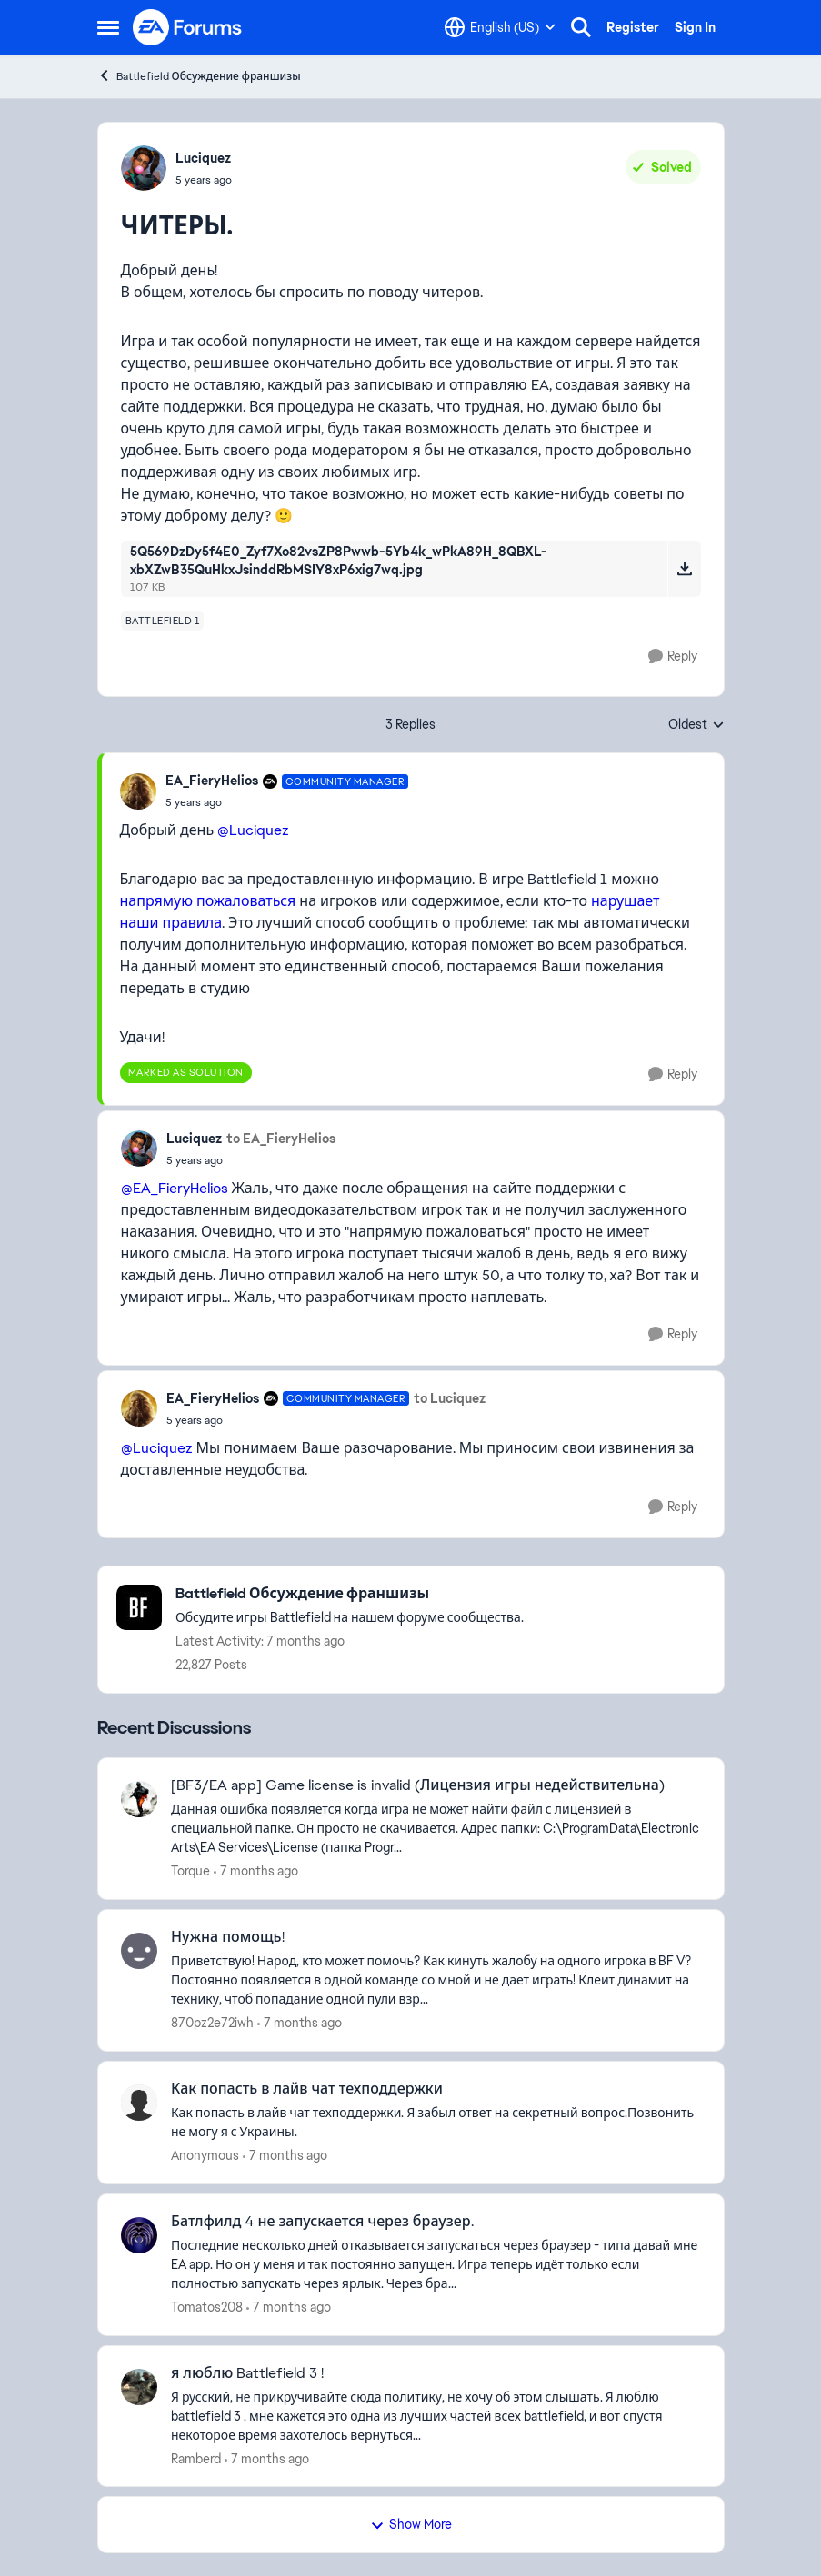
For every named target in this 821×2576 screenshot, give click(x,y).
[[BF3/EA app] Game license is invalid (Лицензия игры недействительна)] (436, 1828)
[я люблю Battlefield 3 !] (436, 2415)
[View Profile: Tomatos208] (139, 2235)
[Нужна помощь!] (436, 1980)
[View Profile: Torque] (139, 1799)
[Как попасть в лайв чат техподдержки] (436, 2123)
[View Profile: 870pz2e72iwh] (139, 1951)
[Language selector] (500, 27)
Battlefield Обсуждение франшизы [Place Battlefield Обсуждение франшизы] (199, 76)
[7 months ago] (256, 1871)
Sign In (695, 27)
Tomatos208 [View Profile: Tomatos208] (207, 2307)
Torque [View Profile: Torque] (190, 1871)
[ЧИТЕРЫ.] (287, 802)
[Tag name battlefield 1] (163, 621)
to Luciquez (450, 1398)
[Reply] (673, 656)
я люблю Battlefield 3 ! (247, 2373)
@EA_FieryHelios (174, 1188)
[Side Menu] (108, 27)
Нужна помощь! (228, 1937)
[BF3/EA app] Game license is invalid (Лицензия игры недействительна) (418, 1785)
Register (632, 27)
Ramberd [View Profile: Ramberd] (196, 2458)
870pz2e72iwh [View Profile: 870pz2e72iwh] (212, 2022)
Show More (411, 2524)
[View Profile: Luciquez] (143, 168)
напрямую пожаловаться (208, 900)
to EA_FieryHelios (280, 1138)
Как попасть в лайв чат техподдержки (307, 2089)
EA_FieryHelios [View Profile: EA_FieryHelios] (211, 780)
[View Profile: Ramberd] (139, 2387)
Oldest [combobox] (696, 725)
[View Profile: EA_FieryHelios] (138, 791)
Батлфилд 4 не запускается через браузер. (322, 2222)
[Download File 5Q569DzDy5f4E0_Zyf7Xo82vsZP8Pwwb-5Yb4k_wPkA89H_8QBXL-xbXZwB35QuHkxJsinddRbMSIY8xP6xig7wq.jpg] (684, 569)
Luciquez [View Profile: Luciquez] (203, 158)
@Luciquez (253, 830)
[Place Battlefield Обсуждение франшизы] (349, 1594)
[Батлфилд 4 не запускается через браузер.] (436, 2264)
